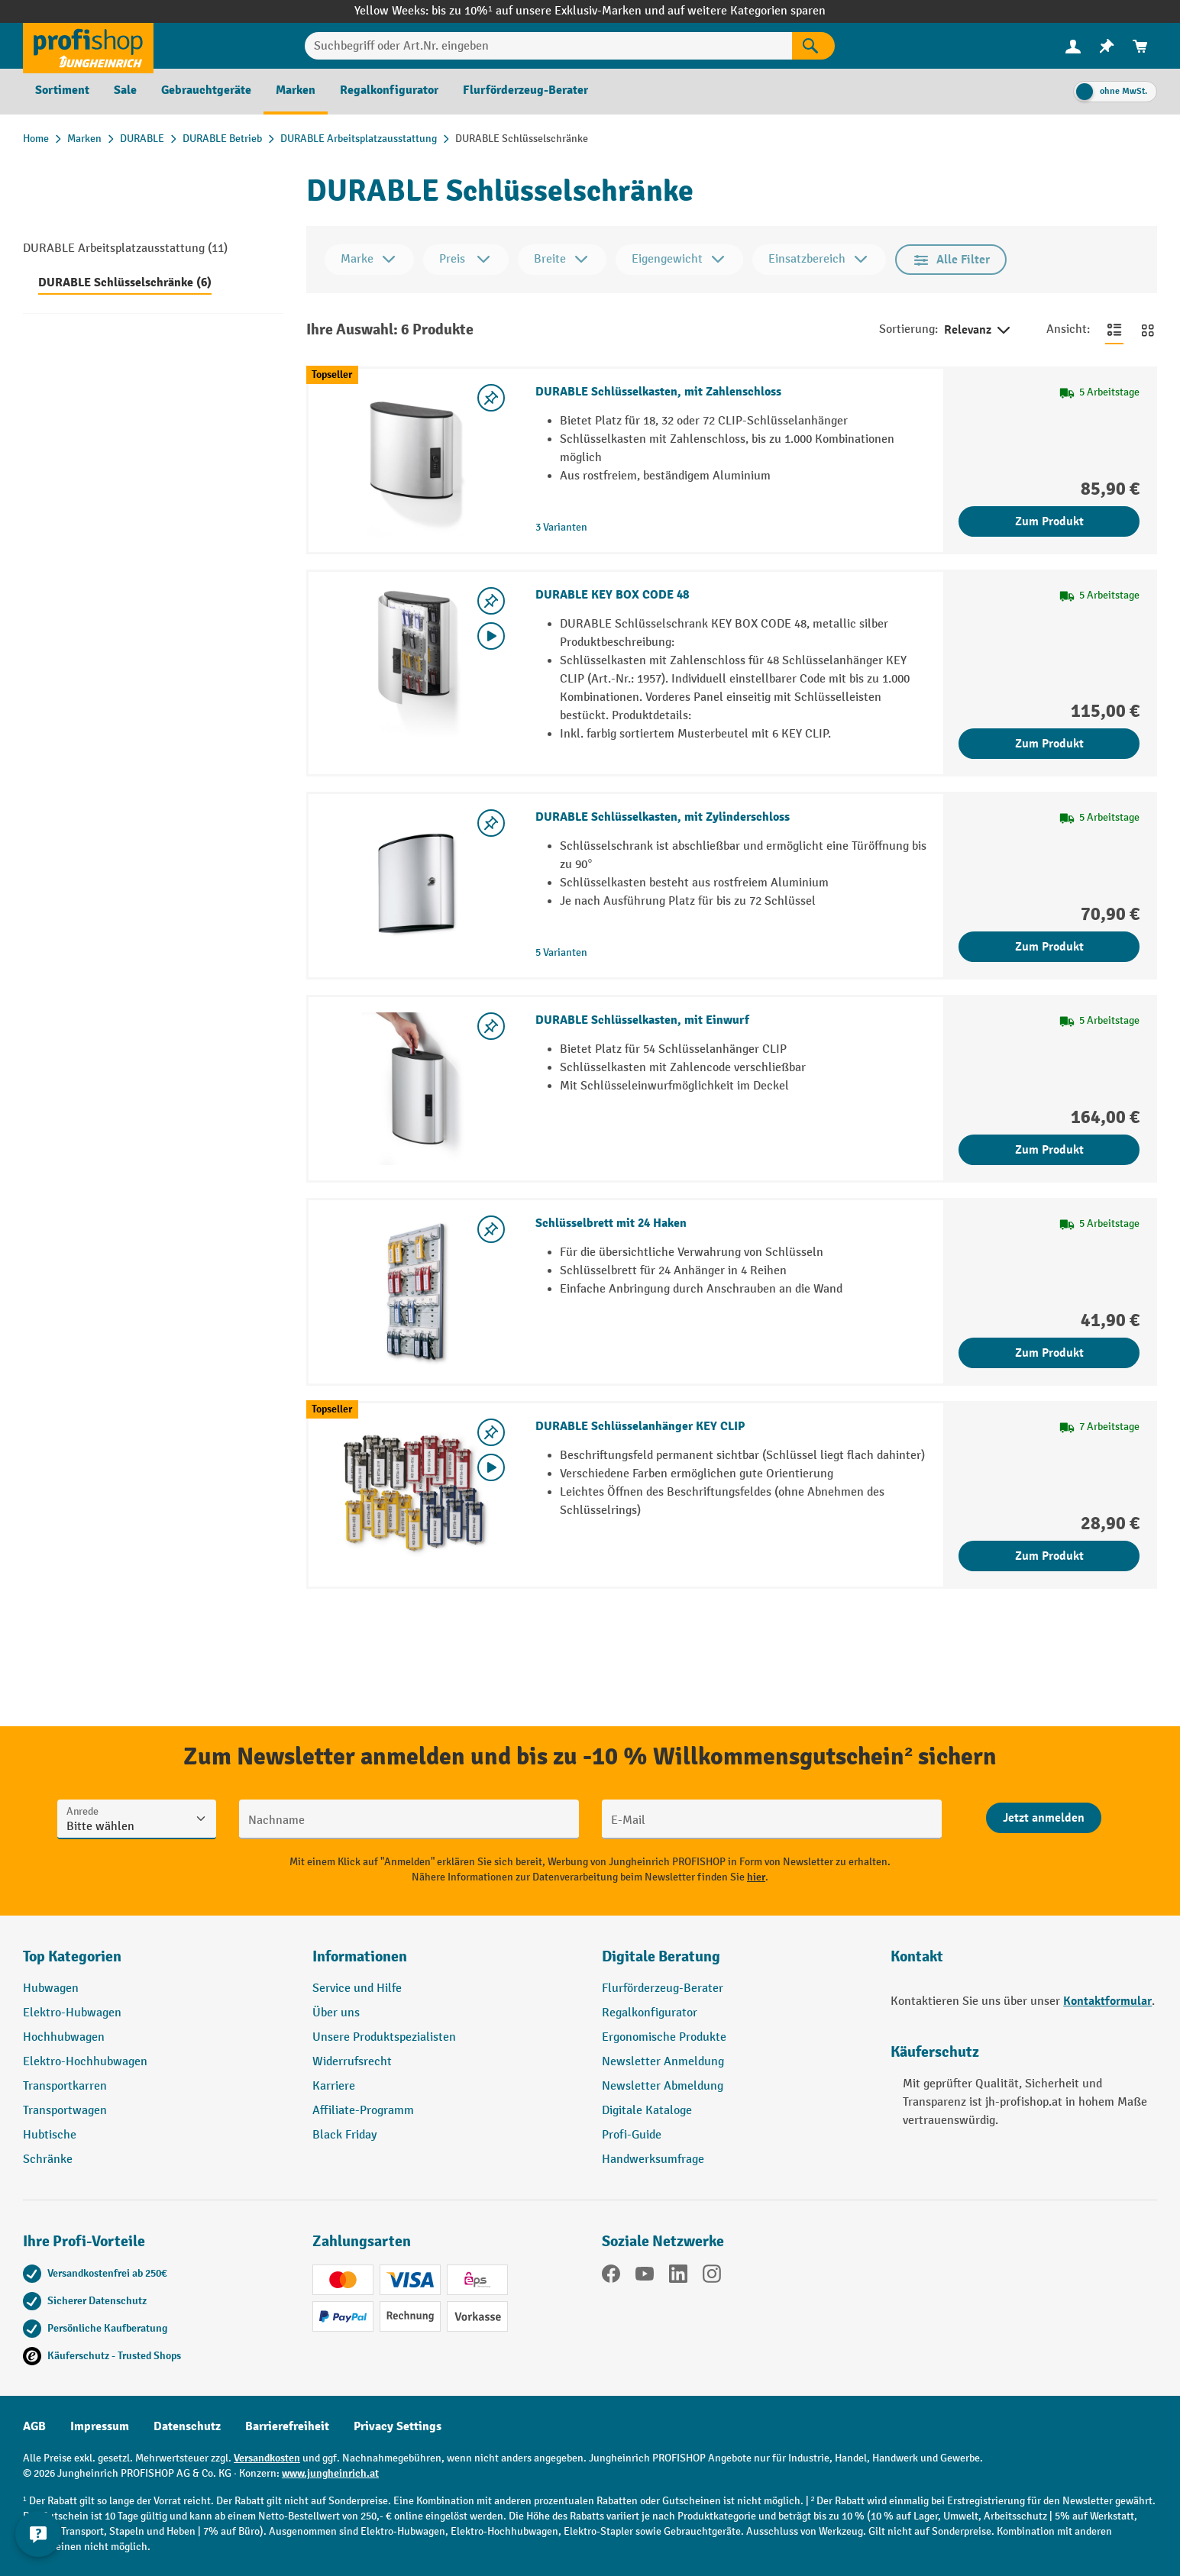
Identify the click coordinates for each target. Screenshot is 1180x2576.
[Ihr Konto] (1073, 45)
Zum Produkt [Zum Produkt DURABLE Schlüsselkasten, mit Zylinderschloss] (1049, 946)
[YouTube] (644, 2276)
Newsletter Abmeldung (662, 2086)
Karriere (333, 2086)
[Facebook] (611, 2276)
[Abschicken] (1043, 1818)
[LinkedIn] (678, 2276)
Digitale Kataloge (647, 2110)
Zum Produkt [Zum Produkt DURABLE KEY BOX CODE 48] (1049, 743)
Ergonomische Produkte (664, 2037)
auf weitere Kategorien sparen (747, 11)
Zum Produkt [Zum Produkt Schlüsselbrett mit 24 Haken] (1049, 1353)
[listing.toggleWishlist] (491, 398)
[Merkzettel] (1106, 46)
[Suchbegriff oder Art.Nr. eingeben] (549, 46)
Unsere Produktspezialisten (384, 2037)
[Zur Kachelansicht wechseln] (1148, 330)
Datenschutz (187, 2426)
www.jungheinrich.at (330, 2473)
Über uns (336, 2013)
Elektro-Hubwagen (72, 2013)
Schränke (48, 2159)
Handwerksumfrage (653, 2159)
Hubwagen (51, 1988)
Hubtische (49, 2135)
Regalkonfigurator (649, 2013)
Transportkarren (65, 2086)
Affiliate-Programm (363, 2110)
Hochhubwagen (64, 2037)
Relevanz (978, 330)
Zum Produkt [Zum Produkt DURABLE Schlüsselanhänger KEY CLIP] (1049, 1556)
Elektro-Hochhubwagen (85, 2062)
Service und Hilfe (357, 1988)
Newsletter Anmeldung (663, 2062)
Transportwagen (65, 2110)
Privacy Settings (397, 2426)
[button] (735, 1963)
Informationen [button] (359, 1956)
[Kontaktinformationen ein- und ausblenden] (38, 2538)
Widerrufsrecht (352, 2062)
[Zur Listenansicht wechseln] (1114, 329)
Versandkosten (267, 2458)
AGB (34, 2426)
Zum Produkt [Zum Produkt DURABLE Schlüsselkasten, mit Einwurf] (1049, 1149)
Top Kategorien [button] (72, 1956)
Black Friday (344, 2135)
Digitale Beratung (661, 1956)
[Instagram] (712, 2276)
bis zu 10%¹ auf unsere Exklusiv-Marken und (549, 11)
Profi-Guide (631, 2135)
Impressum (99, 2426)
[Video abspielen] (491, 636)
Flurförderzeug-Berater (662, 1988)
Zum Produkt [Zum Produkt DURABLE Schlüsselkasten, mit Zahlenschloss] (1049, 521)
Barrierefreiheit (287, 2426)
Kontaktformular (1107, 2001)
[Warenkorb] (1140, 46)
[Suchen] (813, 46)
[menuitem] (1073, 46)
